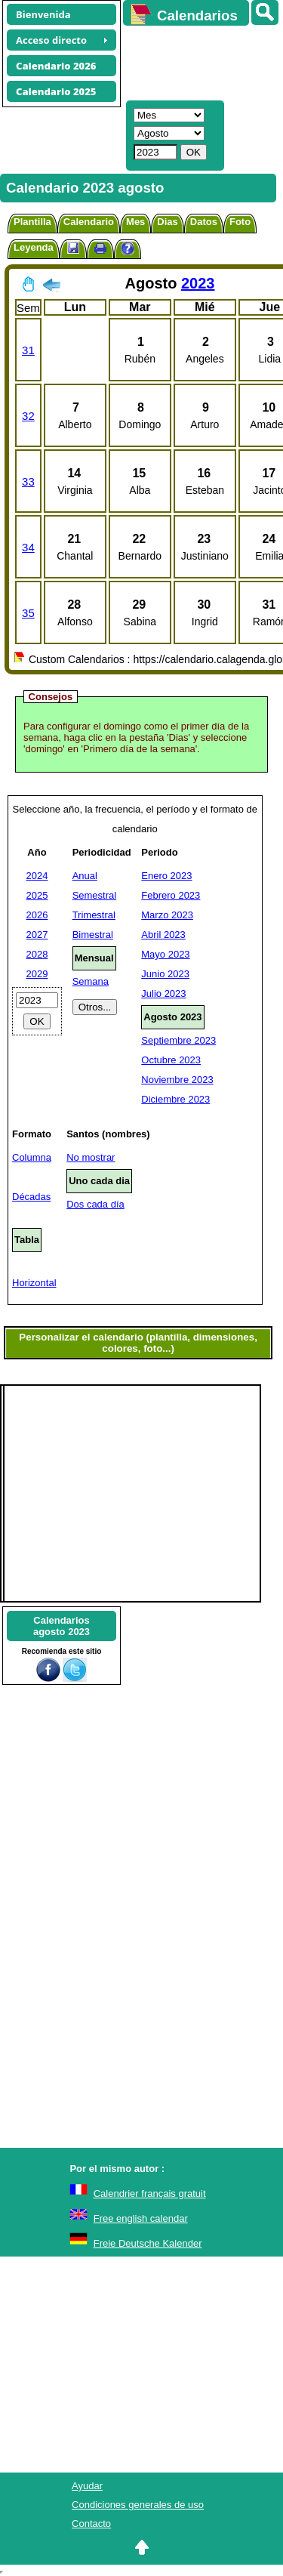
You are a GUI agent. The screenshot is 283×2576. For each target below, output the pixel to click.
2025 (37, 895)
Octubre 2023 (171, 1060)
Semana (90, 981)
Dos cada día (95, 1204)
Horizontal (34, 1282)
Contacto (91, 2523)
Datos (203, 221)
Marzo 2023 (167, 915)
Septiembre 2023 (178, 1040)
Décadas (31, 1196)
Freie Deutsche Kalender (148, 2243)
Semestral (94, 895)
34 (28, 547)
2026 (37, 915)
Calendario (88, 221)
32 (28, 415)
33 (28, 481)
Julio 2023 (163, 993)
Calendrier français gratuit (150, 2193)
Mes (135, 221)
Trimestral (93, 915)
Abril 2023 (163, 934)
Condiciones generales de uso (138, 2504)
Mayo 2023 (165, 954)
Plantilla (32, 221)
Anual (84, 875)
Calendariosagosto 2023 (61, 1626)
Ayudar (87, 2485)
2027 (37, 934)
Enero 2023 (166, 875)
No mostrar (90, 1157)
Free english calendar (141, 2218)
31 (28, 350)
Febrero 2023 (170, 895)
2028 (37, 954)
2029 (37, 973)
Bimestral (92, 934)
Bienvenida (43, 14)
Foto (240, 221)
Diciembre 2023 (175, 1099)
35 (28, 612)
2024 (37, 875)
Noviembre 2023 (177, 1079)
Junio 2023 (165, 973)
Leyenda (34, 247)
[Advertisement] (196, 61)
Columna (31, 1157)
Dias (167, 221)
